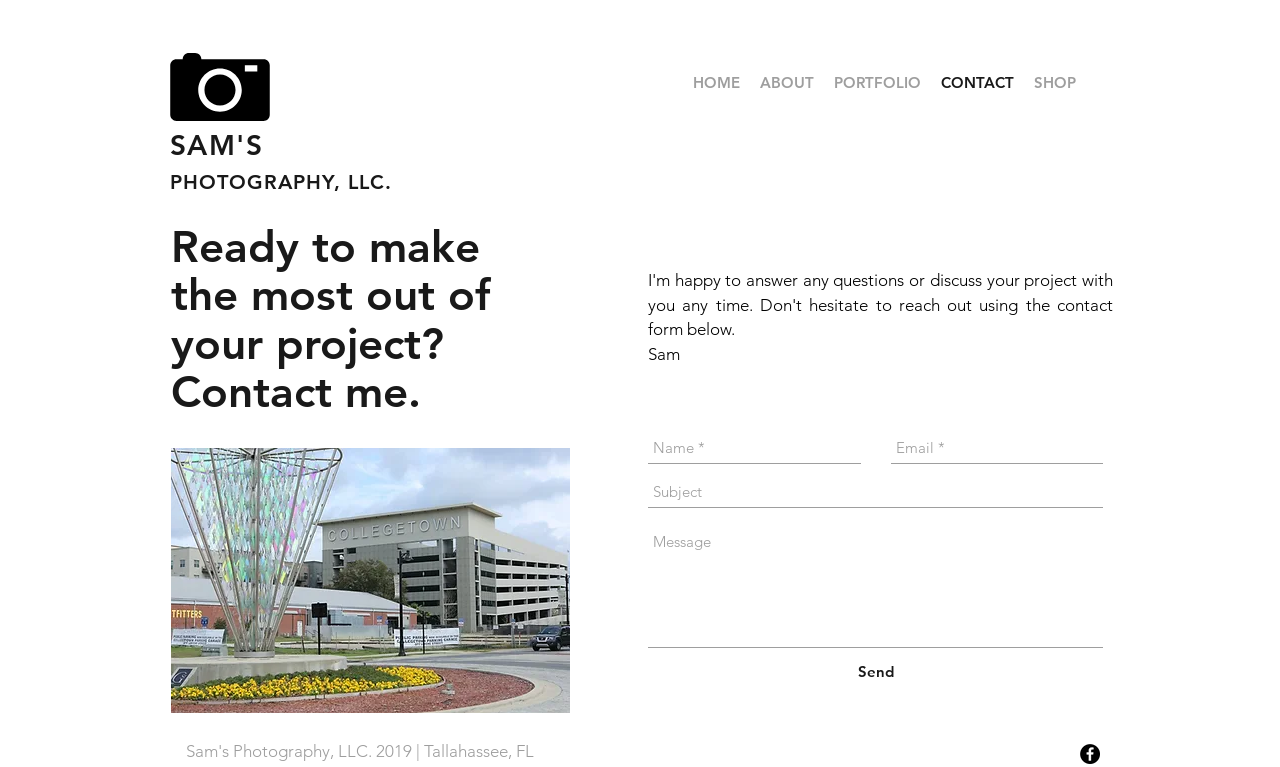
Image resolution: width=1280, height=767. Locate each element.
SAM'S (216, 145)
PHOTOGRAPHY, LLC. (281, 182)
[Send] (876, 671)
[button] (877, 83)
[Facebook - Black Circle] (1090, 754)
